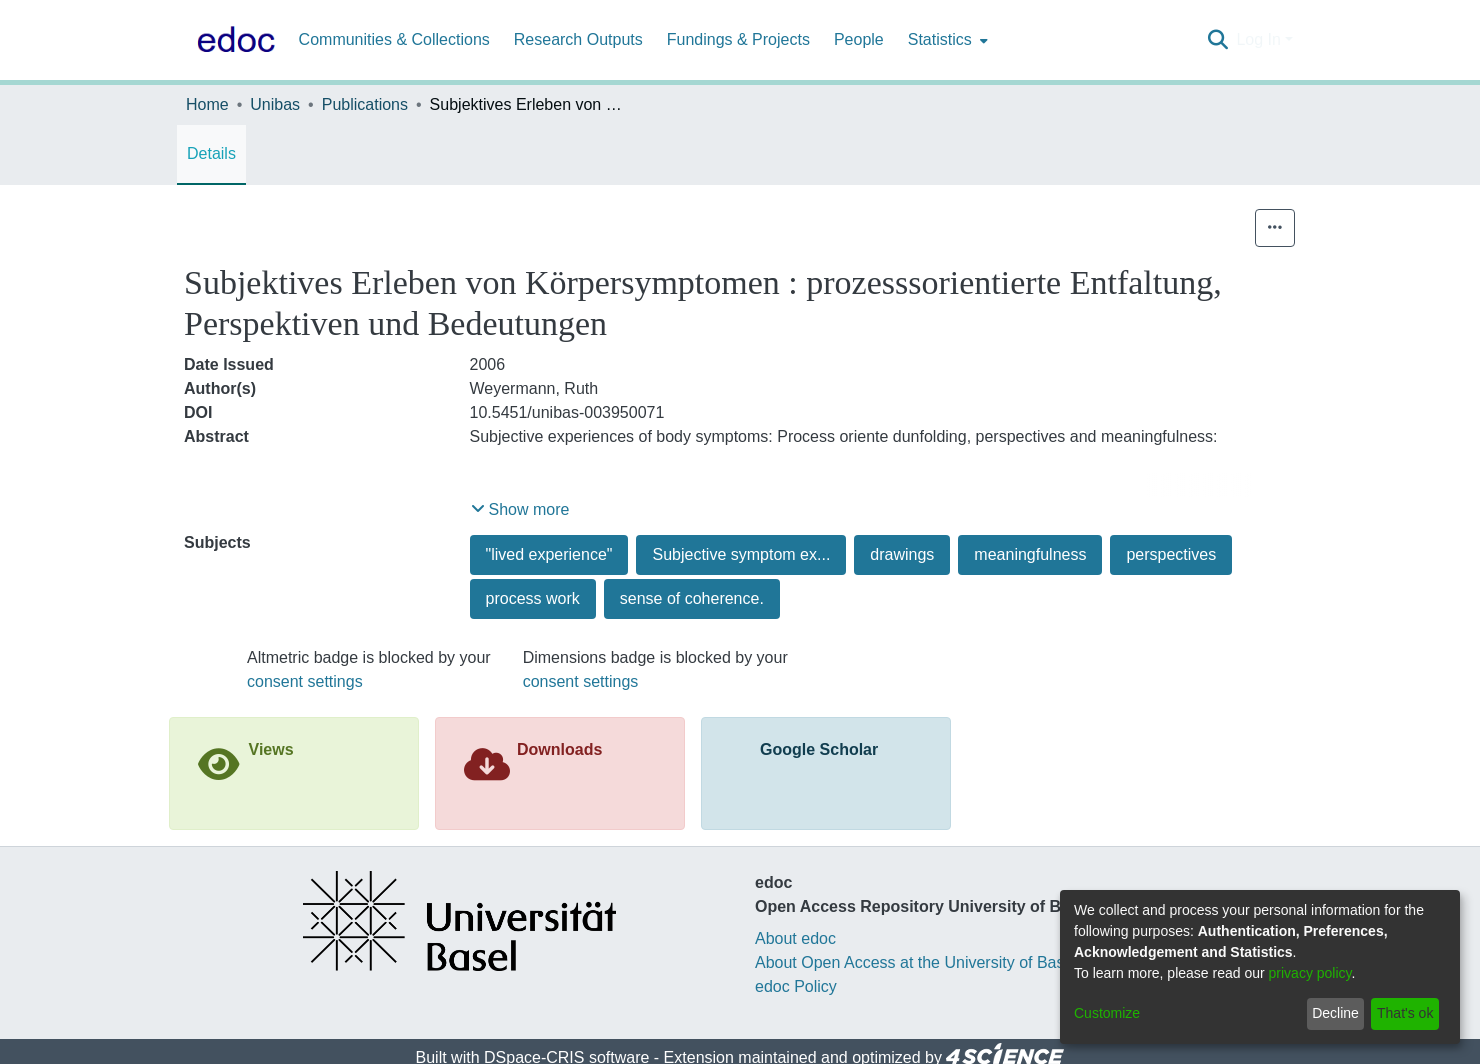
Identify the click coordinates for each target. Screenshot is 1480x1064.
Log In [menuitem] (1258, 39)
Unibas (275, 104)
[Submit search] (1217, 40)
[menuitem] (946, 40)
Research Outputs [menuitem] (578, 39)
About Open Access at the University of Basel (916, 962)
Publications (365, 104)
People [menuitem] (859, 39)
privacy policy (1310, 973)
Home (207, 104)
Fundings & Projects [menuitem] (738, 39)
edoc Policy (796, 986)
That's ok (1405, 1013)
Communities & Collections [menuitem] (394, 39)
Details (211, 153)
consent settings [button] (305, 681)
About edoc (795, 938)
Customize (1107, 1013)
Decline (1335, 1013)
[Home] (232, 40)
